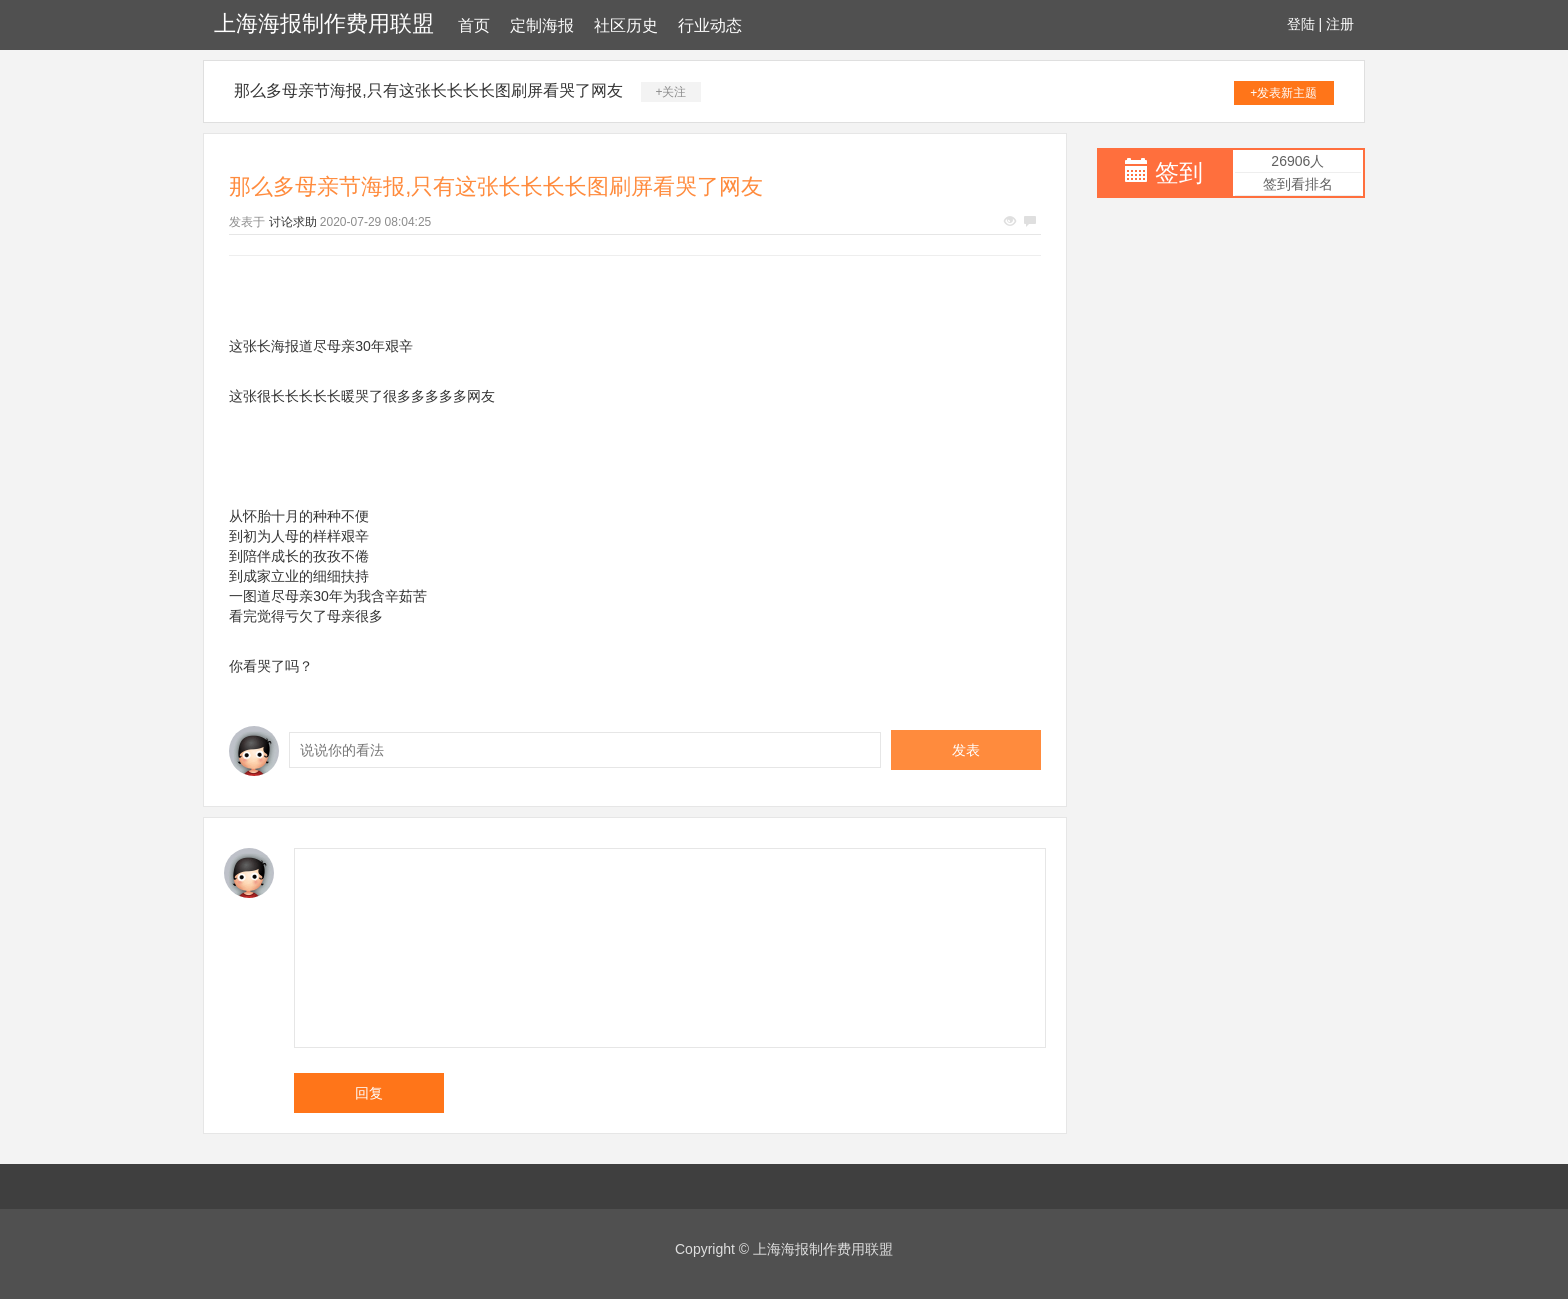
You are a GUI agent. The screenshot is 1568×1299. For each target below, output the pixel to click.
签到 (1179, 172)
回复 (369, 1093)
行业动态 (710, 25)
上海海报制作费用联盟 (324, 23)
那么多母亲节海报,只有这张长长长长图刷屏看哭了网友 (428, 90)
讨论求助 (293, 222)
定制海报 (542, 25)
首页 (474, 25)
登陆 (1301, 24)
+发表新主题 (1283, 93)
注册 (1340, 24)
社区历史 (626, 25)
